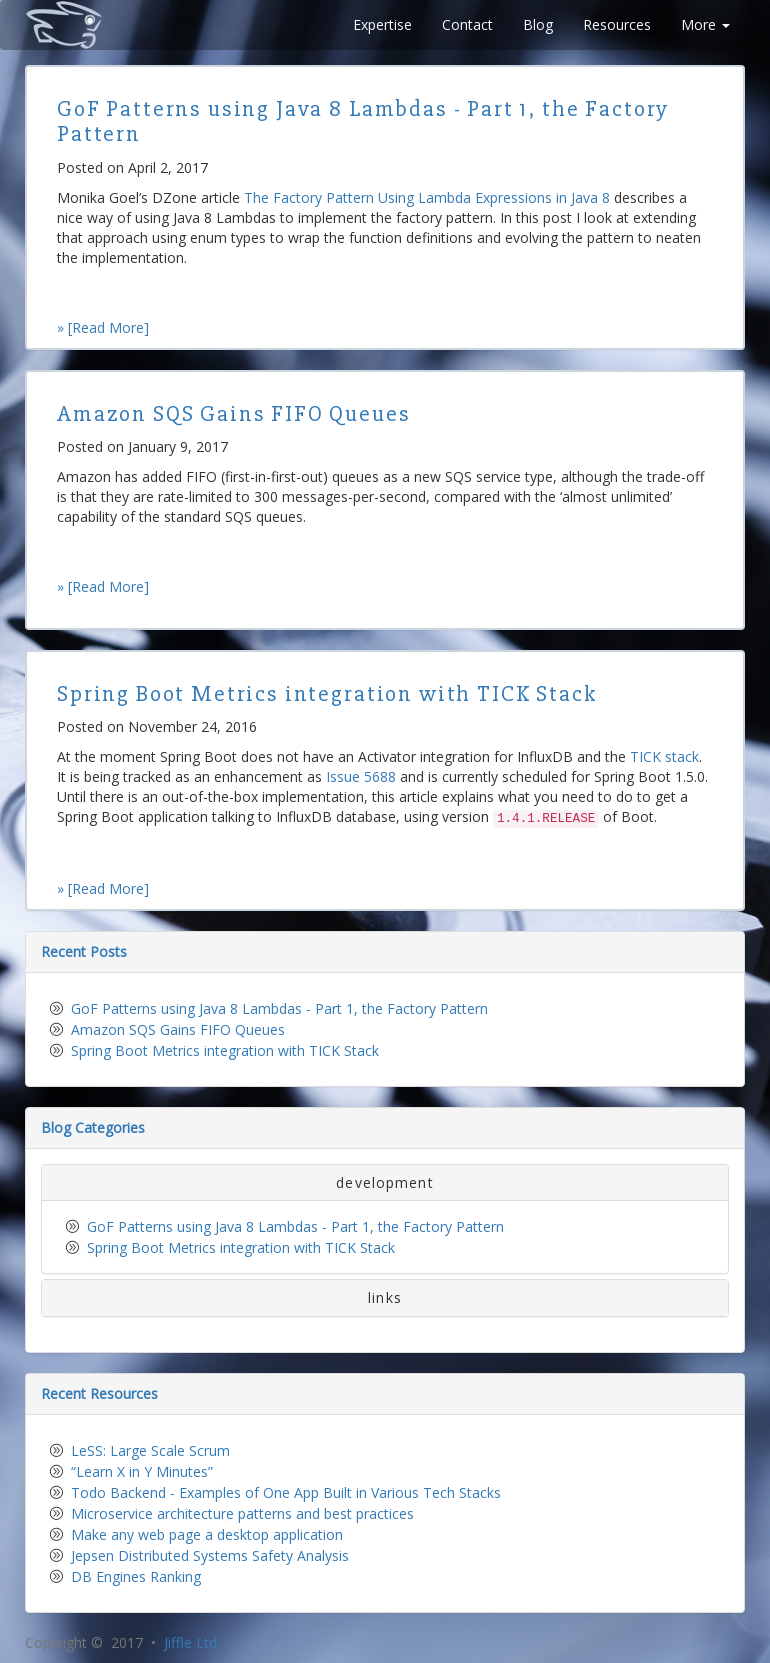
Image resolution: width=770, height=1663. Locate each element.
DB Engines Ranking (136, 1576)
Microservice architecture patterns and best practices (242, 1513)
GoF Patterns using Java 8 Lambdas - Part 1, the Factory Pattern (279, 1008)
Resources (617, 24)
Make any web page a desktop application (207, 1534)
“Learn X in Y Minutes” (142, 1471)
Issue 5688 (361, 776)
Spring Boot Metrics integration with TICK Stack (225, 1050)
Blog (538, 24)
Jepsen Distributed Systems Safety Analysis (210, 1555)
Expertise (382, 24)
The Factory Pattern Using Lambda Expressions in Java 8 (427, 197)
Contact (467, 24)
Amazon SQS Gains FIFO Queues (178, 1029)
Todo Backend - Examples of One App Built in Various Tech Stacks (286, 1492)
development (384, 1182)
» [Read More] (103, 327)
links (385, 1297)
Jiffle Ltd (190, 1642)
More (705, 24)
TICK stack (664, 756)
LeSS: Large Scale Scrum (150, 1450)
